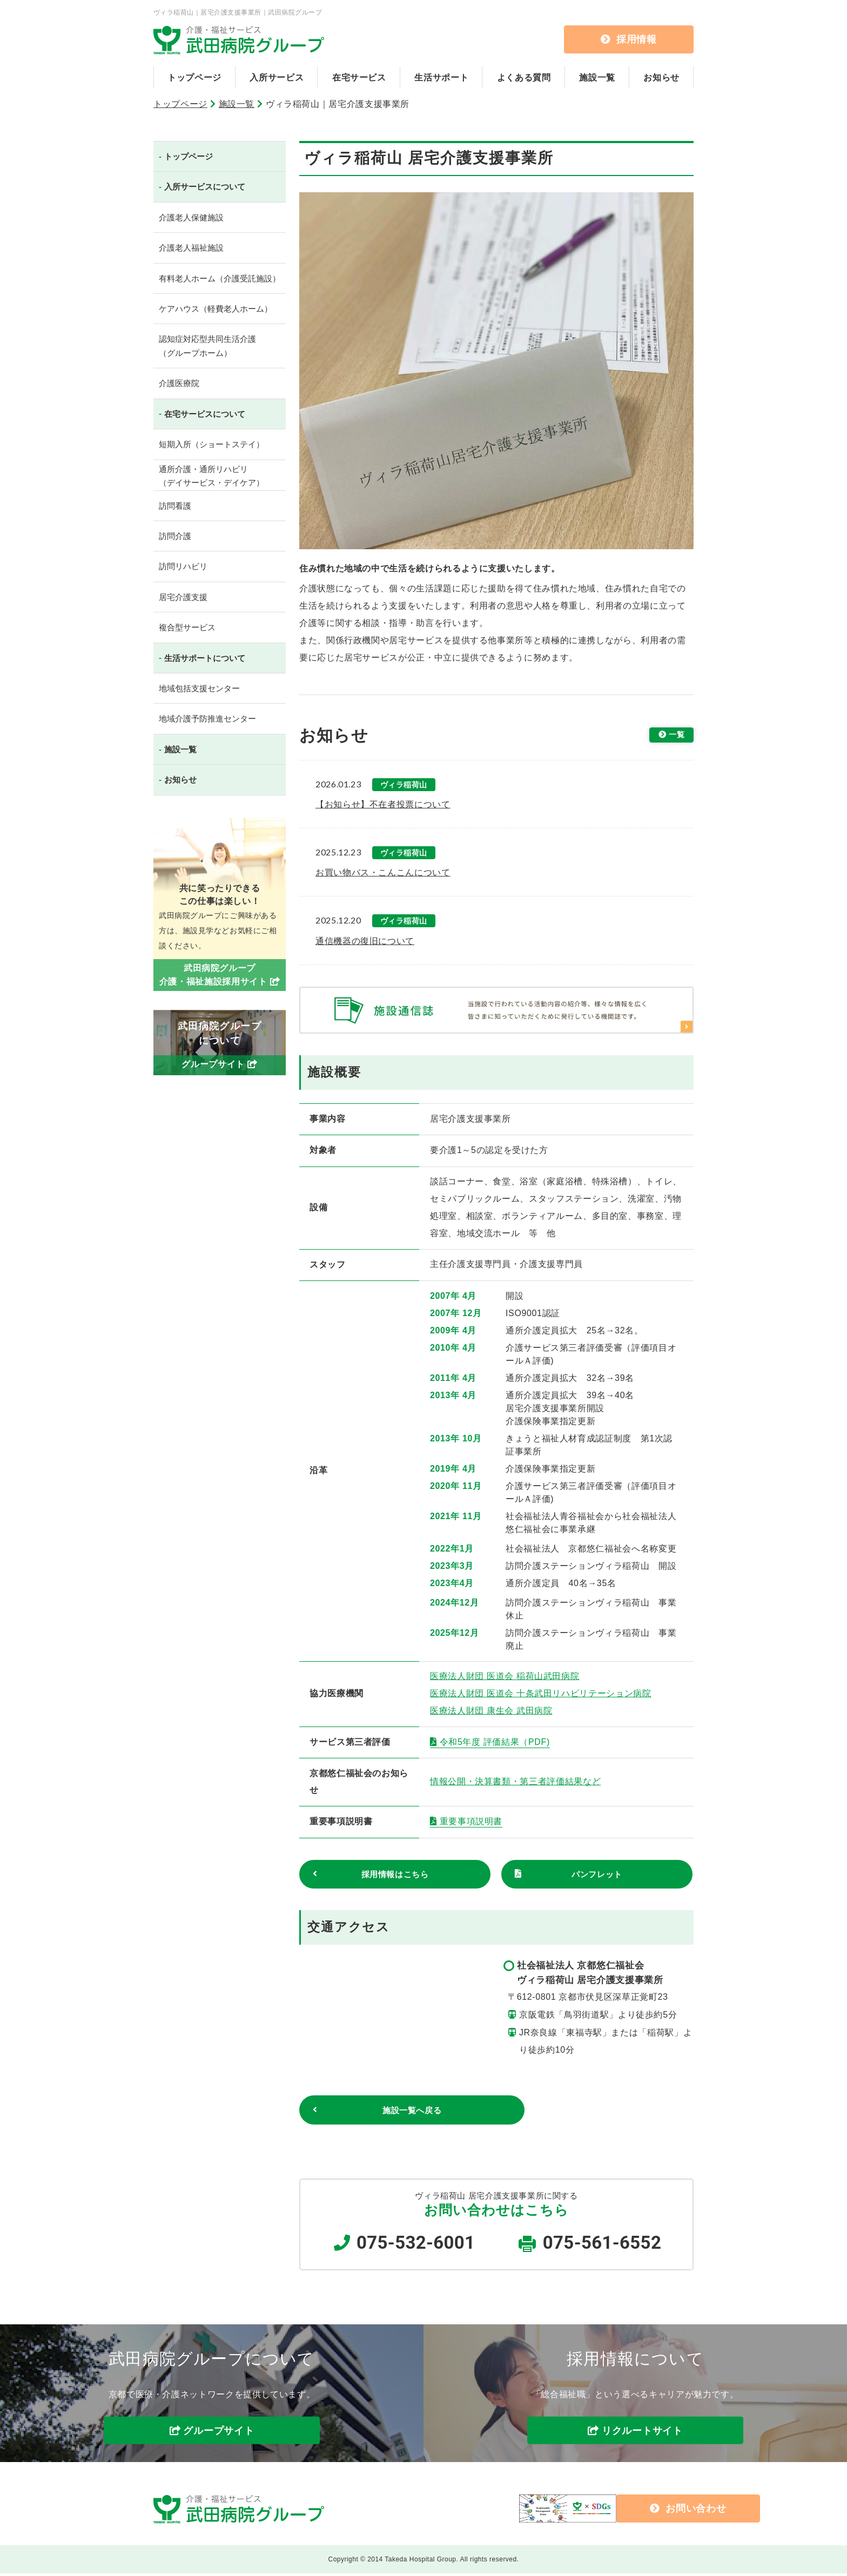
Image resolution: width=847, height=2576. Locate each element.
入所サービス (277, 77)
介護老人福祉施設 (191, 247)
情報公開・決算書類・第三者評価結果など (515, 1781)
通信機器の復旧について (364, 941)
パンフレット (597, 1875)
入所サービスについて (204, 186)
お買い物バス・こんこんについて (383, 872)
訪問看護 (175, 505)
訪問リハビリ (183, 566)
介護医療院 (179, 383)
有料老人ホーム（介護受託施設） (219, 278)
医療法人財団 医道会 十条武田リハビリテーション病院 (540, 1693)
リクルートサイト (642, 2433)
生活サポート (441, 77)
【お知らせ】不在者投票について (383, 804)
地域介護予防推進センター (207, 718)
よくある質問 (524, 77)
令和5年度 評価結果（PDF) (495, 1741)
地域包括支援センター (199, 688)
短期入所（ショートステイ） (211, 444)
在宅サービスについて (204, 414)
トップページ (194, 77)
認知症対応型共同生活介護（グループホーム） (207, 346)
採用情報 (629, 39)
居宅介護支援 (183, 597)
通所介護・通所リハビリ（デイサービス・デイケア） (211, 476)
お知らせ (661, 77)
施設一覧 (597, 77)
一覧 (674, 735)
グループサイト (218, 2433)
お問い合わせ (608, 2511)
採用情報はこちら (395, 1875)
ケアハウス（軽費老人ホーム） (215, 308)
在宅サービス (359, 77)
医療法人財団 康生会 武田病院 (491, 1710)
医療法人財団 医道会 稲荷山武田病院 (504, 1676)
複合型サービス (187, 627)
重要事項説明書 (471, 1821)
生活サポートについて (204, 658)
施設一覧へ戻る (377, 2111)
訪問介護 (175, 536)
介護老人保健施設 (191, 217)
